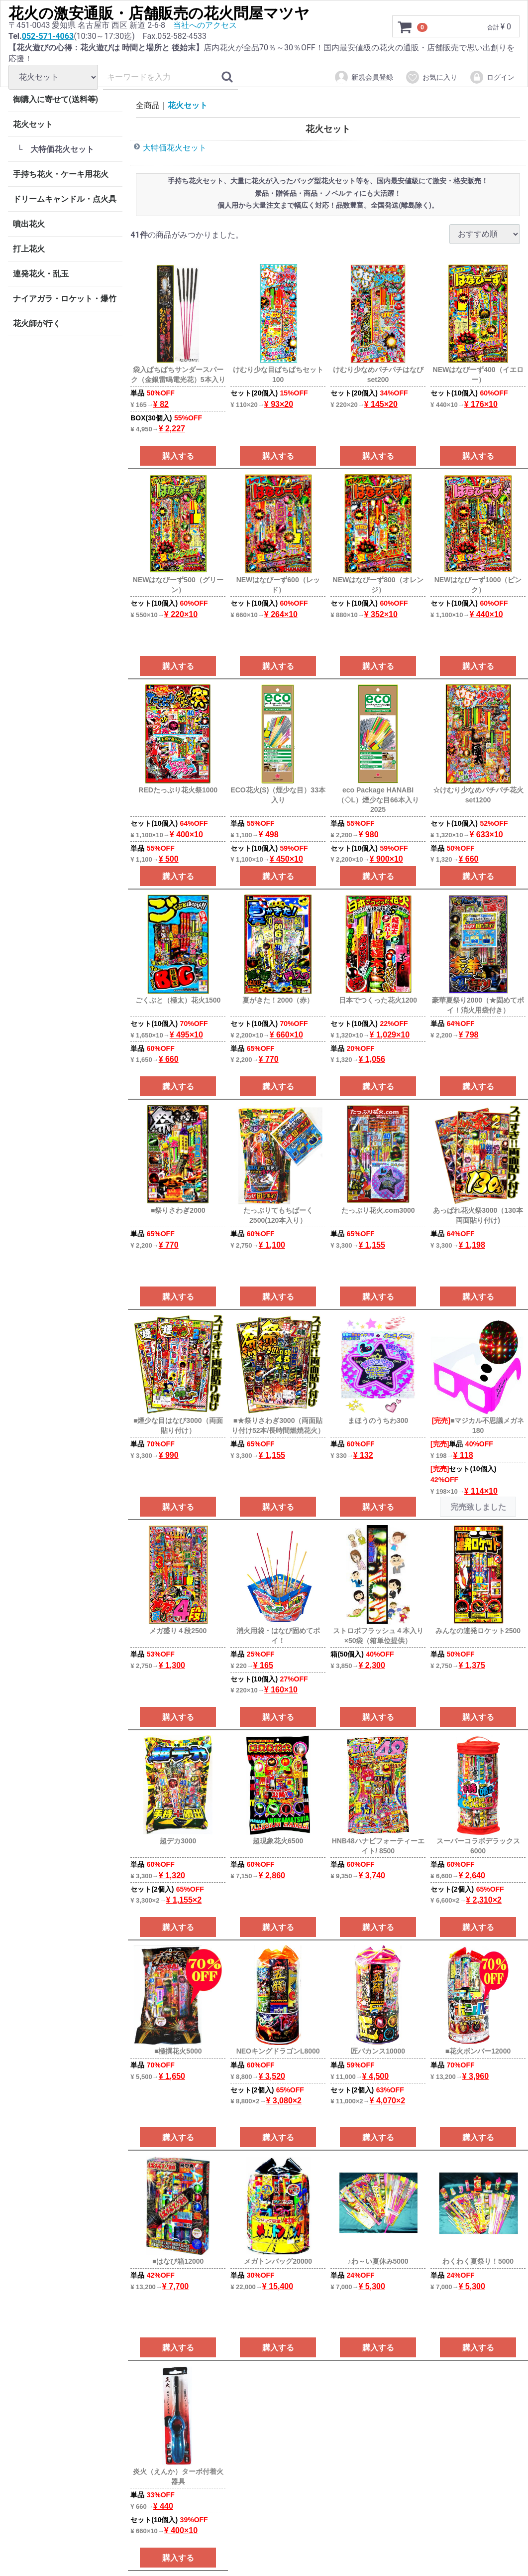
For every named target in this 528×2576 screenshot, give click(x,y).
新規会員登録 (363, 77)
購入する (178, 456)
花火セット (33, 124)
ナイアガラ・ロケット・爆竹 (64, 298)
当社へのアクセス (205, 25)
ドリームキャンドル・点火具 (64, 199)
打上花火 (29, 249)
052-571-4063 (48, 36)
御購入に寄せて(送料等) (55, 99)
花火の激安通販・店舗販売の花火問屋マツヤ (159, 13)
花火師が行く (37, 323)
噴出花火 (29, 224)
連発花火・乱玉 (41, 273)
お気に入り (431, 77)
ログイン (492, 77)
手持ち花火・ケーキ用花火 (60, 174)
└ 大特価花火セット (55, 149)
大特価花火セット (175, 147)
